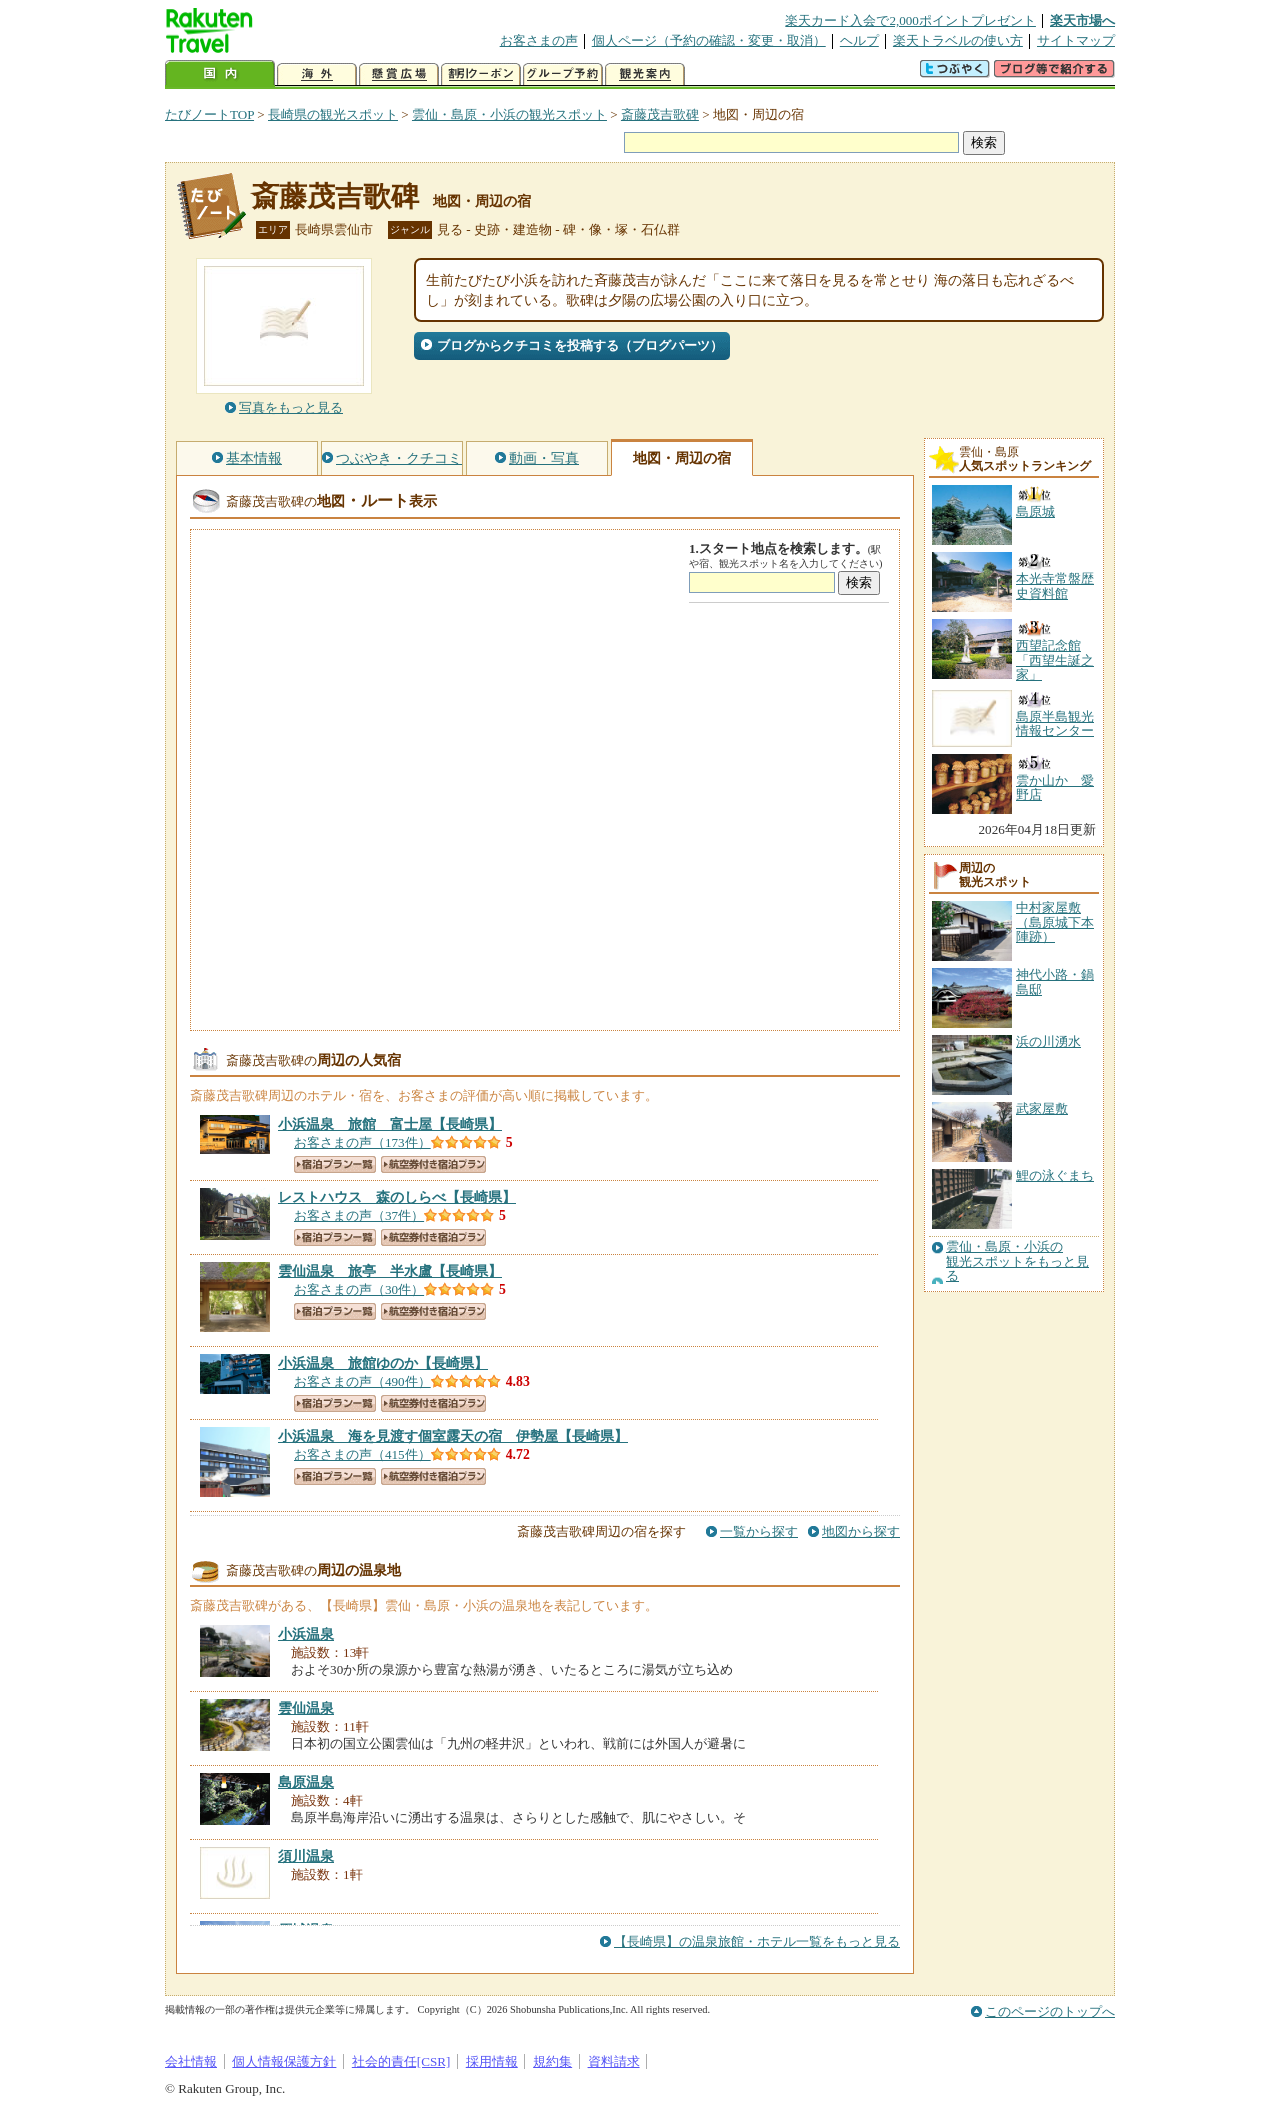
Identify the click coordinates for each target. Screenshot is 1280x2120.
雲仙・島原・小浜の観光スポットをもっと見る (1017, 1261)
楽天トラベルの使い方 (958, 40)
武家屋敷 (1042, 1108)
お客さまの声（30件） (359, 1289)
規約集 (552, 2061)
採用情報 (492, 2061)
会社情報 (191, 2061)
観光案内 (645, 74)
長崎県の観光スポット (333, 114)
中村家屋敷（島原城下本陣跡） (1055, 922)
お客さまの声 (539, 40)
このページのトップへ (1050, 2011)
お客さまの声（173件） (362, 1142)
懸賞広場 (399, 74)
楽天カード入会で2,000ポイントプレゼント (910, 20)
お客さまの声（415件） (362, 1454)
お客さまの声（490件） (362, 1381)
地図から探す (861, 1531)
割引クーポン (481, 74)
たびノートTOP (209, 114)
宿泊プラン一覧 (335, 1164)
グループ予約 (563, 74)
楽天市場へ (1082, 20)
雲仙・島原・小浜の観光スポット (509, 114)
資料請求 (614, 2061)
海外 (317, 74)
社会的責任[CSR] (401, 2061)
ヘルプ (859, 40)
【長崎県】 (390, 1124)
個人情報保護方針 (284, 2061)
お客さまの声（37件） (359, 1215)
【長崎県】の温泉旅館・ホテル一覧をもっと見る (757, 1941)
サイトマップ (1076, 40)
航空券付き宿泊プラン (433, 1164)
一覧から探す (759, 1531)
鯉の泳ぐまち (1055, 1175)
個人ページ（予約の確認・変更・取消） (709, 40)
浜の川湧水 (1048, 1041)
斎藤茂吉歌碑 (660, 114)
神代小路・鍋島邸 (1055, 981)
